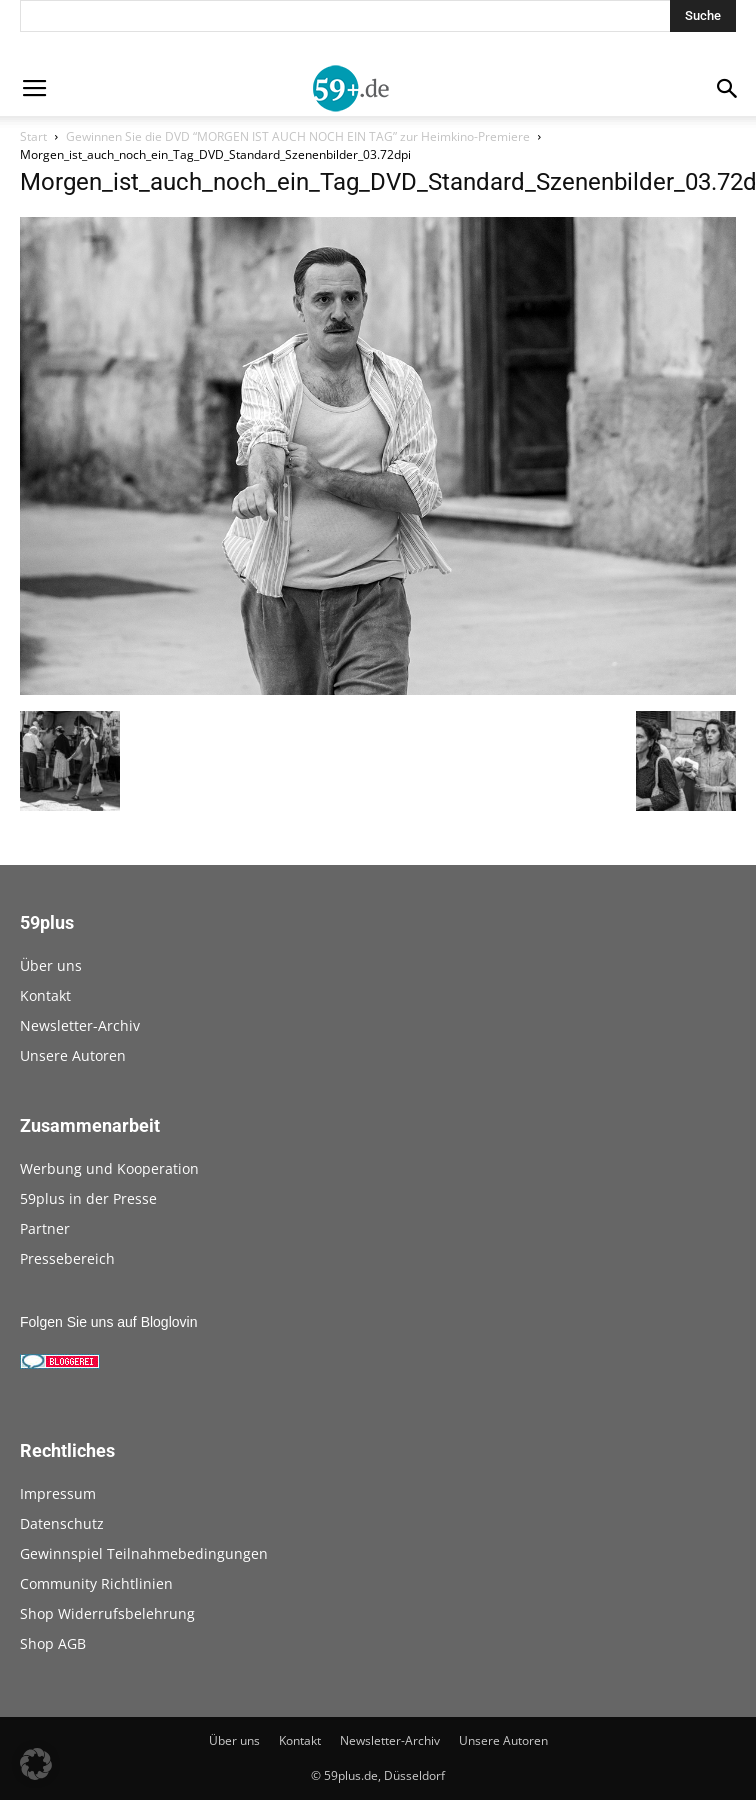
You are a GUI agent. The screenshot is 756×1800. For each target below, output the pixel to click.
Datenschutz (62, 1523)
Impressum (58, 1493)
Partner (45, 1228)
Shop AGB (53, 1643)
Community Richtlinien (96, 1583)
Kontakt (45, 995)
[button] (36, 1764)
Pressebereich (67, 1258)
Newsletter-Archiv (80, 1025)
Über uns (51, 965)
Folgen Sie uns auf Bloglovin (108, 1322)
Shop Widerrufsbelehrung (107, 1613)
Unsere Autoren (73, 1055)
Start (33, 136)
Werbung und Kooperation (109, 1168)
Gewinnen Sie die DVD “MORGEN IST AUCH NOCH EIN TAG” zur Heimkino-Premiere (298, 136)
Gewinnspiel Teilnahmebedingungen (144, 1553)
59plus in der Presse (88, 1198)
